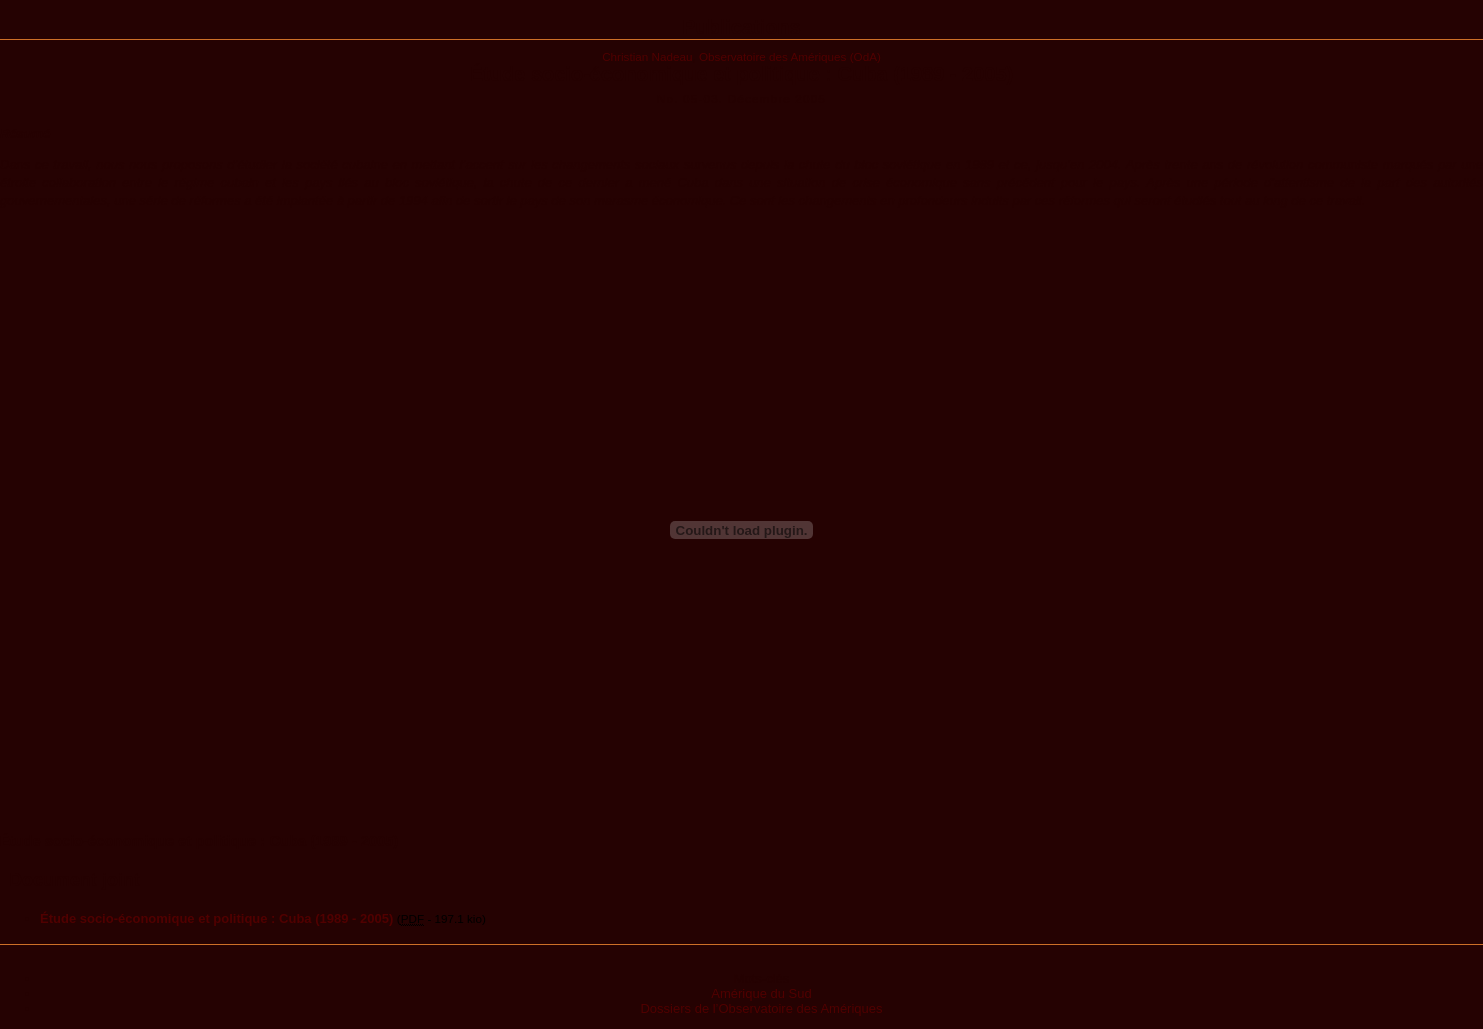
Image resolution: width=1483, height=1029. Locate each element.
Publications (741, 27)
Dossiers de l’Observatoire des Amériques (761, 1008)
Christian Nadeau (647, 56)
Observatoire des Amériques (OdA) (790, 56)
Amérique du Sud (761, 993)
